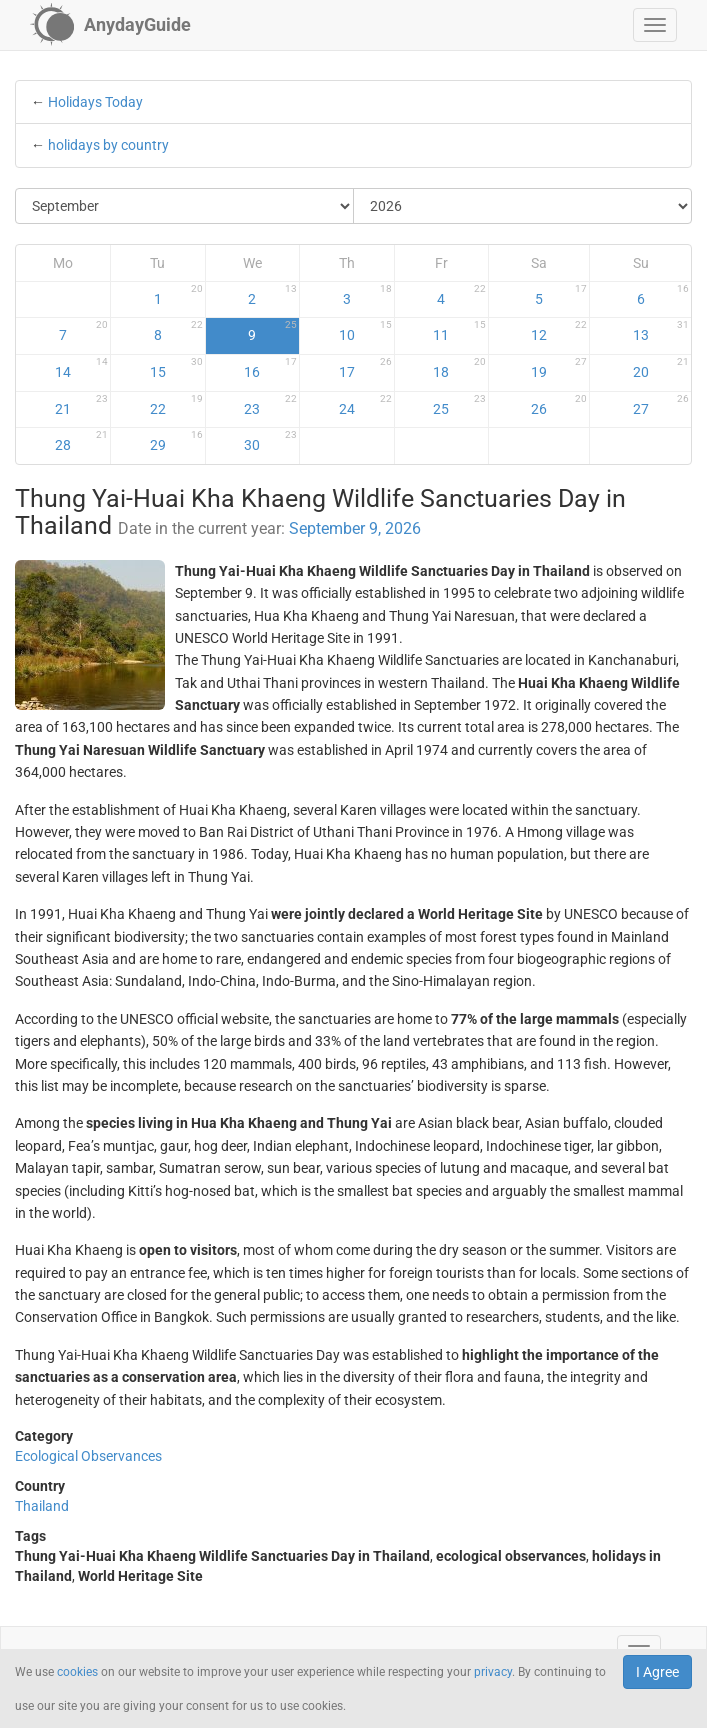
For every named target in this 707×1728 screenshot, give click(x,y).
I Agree (657, 1672)
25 (459, 405)
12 (559, 331)
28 (81, 441)
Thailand (42, 1506)
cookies (77, 1672)
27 (661, 405)
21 (81, 405)
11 (459, 331)
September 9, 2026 (355, 528)
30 (270, 441)
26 (559, 405)
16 (270, 368)
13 (661, 331)
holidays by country (108, 145)
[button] (655, 25)
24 (365, 405)
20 (661, 368)
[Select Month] (185, 206)
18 (459, 368)
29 (176, 441)
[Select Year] (522, 206)
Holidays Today (95, 102)
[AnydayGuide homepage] (110, 25)
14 (81, 368)
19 (559, 368)
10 (365, 331)
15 (176, 368)
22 (176, 405)
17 (365, 368)
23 (270, 405)
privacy (493, 1672)
